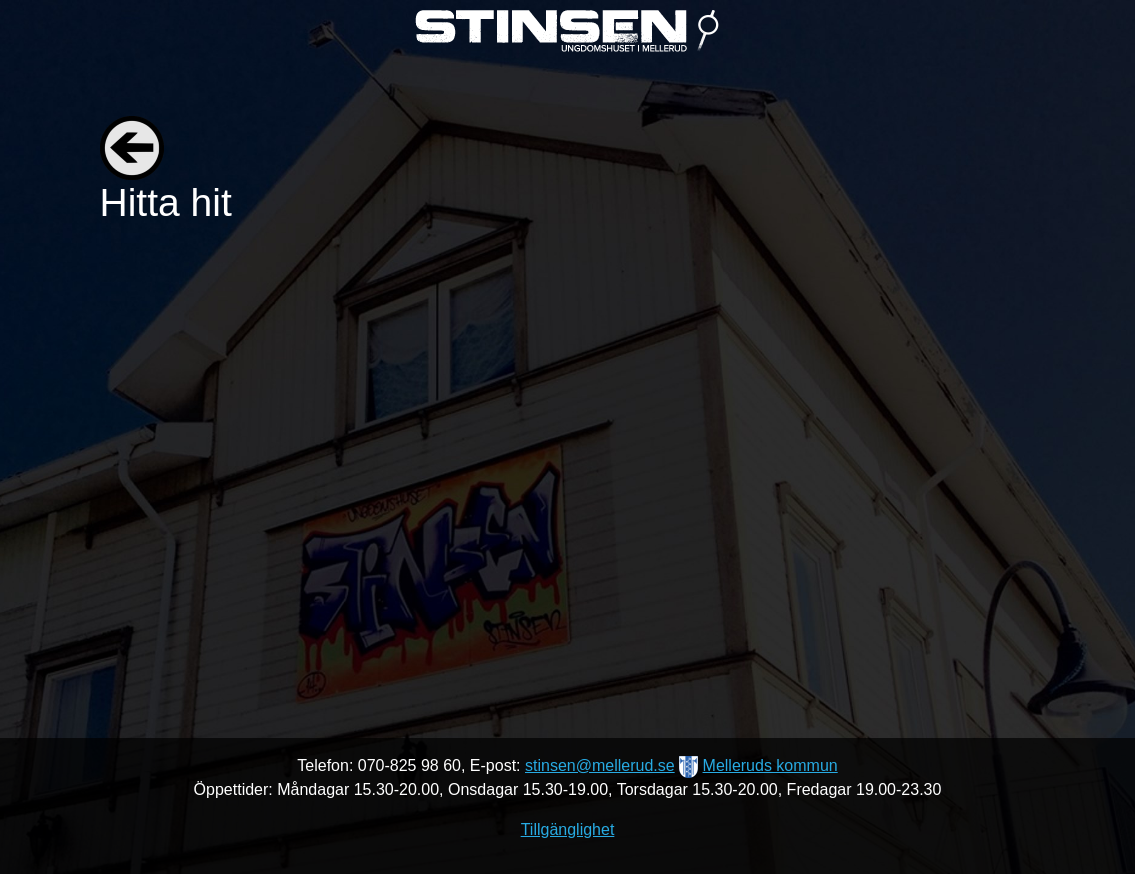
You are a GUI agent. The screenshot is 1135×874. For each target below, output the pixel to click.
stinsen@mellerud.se (600, 765)
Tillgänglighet (568, 829)
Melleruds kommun (770, 765)
